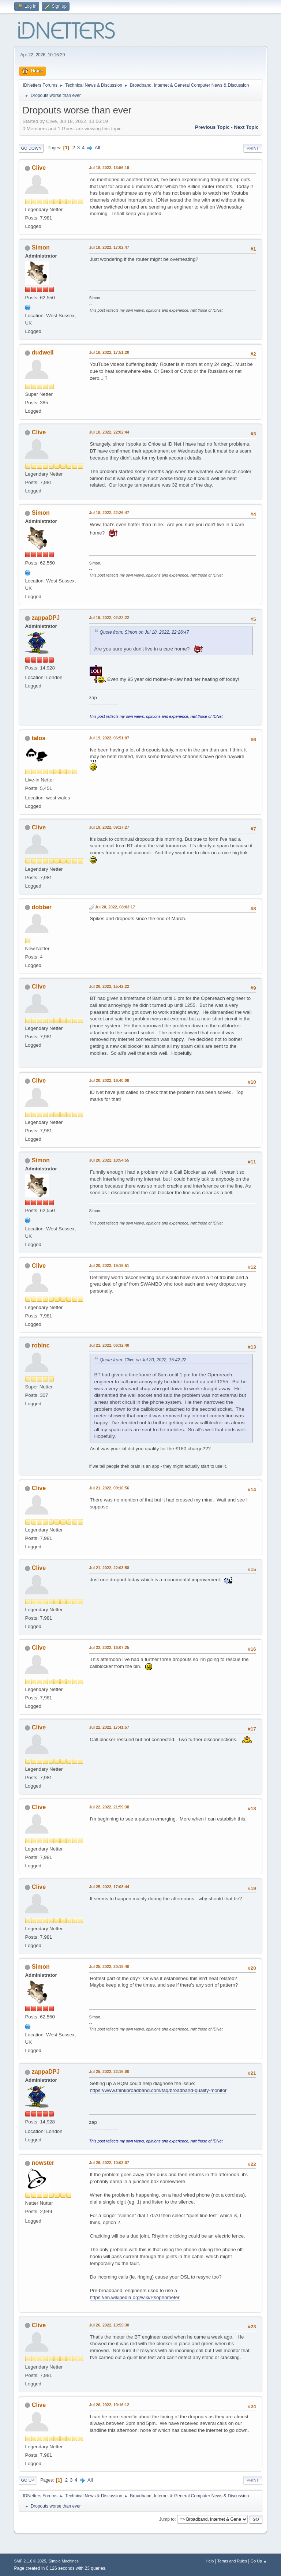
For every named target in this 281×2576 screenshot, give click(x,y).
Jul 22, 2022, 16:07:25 (109, 1647)
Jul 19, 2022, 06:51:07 (109, 738)
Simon (41, 247)
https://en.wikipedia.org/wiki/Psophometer (134, 2297)
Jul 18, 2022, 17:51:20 (109, 352)
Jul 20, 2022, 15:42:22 (109, 986)
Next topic (246, 127)
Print (253, 148)
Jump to (167, 2519)
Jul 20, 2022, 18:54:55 (109, 1160)
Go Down (31, 148)
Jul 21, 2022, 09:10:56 (109, 1488)
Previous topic (212, 127)
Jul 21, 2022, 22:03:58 (109, 1568)
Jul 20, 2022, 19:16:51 (109, 1265)
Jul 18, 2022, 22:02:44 (109, 432)
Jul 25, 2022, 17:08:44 (109, 1887)
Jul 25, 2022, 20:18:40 (109, 1966)
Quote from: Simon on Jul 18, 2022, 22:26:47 (144, 632)
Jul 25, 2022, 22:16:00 (109, 2071)
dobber (42, 907)
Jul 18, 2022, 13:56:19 (109, 167)
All (97, 147)
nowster (43, 2163)
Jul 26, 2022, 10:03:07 (109, 2162)
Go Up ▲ (259, 2561)
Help (210, 2561)
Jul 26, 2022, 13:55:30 (109, 2325)
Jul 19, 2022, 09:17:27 (109, 827)
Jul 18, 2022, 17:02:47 (109, 247)
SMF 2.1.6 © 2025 (30, 2561)
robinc (41, 1345)
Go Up (27, 2480)
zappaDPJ (46, 618)
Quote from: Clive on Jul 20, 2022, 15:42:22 (143, 1359)
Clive (39, 168)
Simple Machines (64, 2561)
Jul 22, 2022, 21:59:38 (109, 1807)
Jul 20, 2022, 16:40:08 (109, 1080)
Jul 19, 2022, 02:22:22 (109, 617)
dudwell (43, 352)
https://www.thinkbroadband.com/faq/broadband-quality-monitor (158, 2090)
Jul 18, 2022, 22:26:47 (109, 512)
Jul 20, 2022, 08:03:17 (115, 907)
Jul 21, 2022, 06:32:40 (109, 1345)
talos (38, 738)
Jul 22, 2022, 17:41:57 (109, 1727)
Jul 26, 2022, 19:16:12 (109, 2405)
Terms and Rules (232, 2561)
